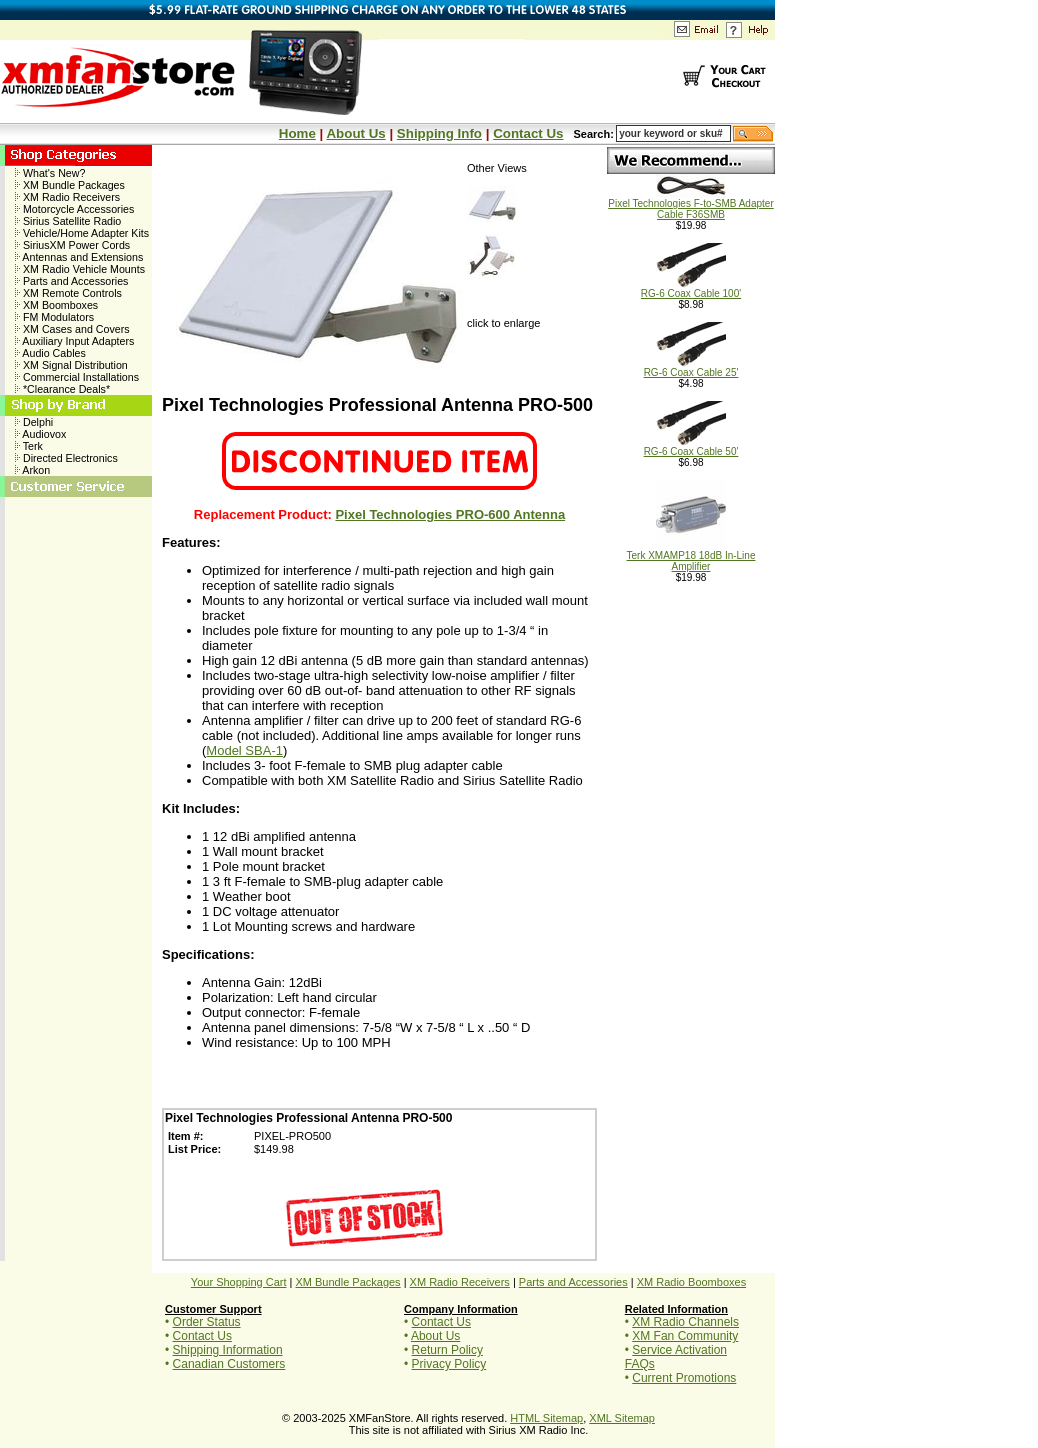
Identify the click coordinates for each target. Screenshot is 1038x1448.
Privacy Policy (449, 1364)
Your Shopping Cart (239, 1282)
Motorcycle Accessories (74, 209)
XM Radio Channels (685, 1322)
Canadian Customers (229, 1364)
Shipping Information (228, 1350)
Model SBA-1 (244, 750)
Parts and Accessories (71, 281)
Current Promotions (684, 1378)
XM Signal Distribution (71, 365)
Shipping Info (439, 133)
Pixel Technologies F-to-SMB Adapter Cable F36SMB (690, 204)
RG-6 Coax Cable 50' (691, 447)
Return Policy (447, 1350)
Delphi (34, 422)
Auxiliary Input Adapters (74, 341)
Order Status (207, 1322)
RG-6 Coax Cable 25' (691, 368)
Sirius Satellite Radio (68, 221)
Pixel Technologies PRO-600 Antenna (450, 514)
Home (297, 133)
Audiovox (40, 434)
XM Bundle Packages (70, 185)
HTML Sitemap (546, 1418)
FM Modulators (54, 317)
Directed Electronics (66, 458)
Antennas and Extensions (79, 257)
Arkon (32, 470)
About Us (355, 133)
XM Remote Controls (68, 293)
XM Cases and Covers (72, 329)
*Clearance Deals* (62, 389)
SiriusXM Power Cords (72, 245)
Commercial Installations (77, 377)
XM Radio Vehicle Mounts (80, 269)
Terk (29, 446)
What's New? (50, 173)
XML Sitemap (622, 1418)
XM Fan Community (685, 1336)
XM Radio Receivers (67, 197)
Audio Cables (50, 353)
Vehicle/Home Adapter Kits (82, 233)
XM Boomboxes (56, 305)
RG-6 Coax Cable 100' (691, 289)
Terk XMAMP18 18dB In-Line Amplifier (691, 556)
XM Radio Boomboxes (691, 1282)
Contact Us (528, 133)
